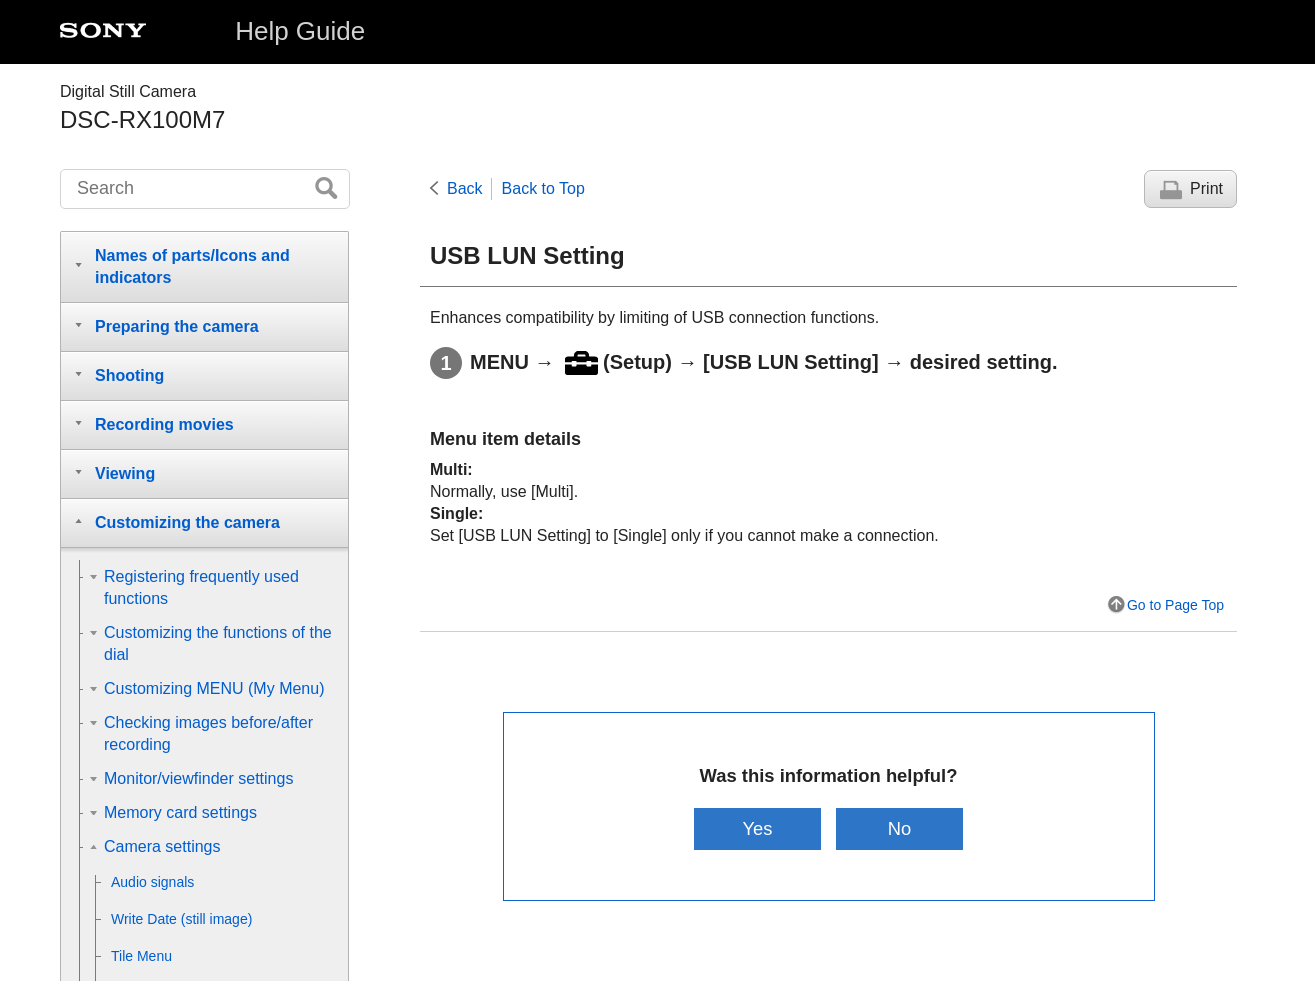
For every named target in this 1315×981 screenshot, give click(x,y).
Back (465, 188)
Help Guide (300, 31)
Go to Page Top (1175, 605)
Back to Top (543, 188)
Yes (757, 828)
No (900, 828)
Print (1206, 188)
